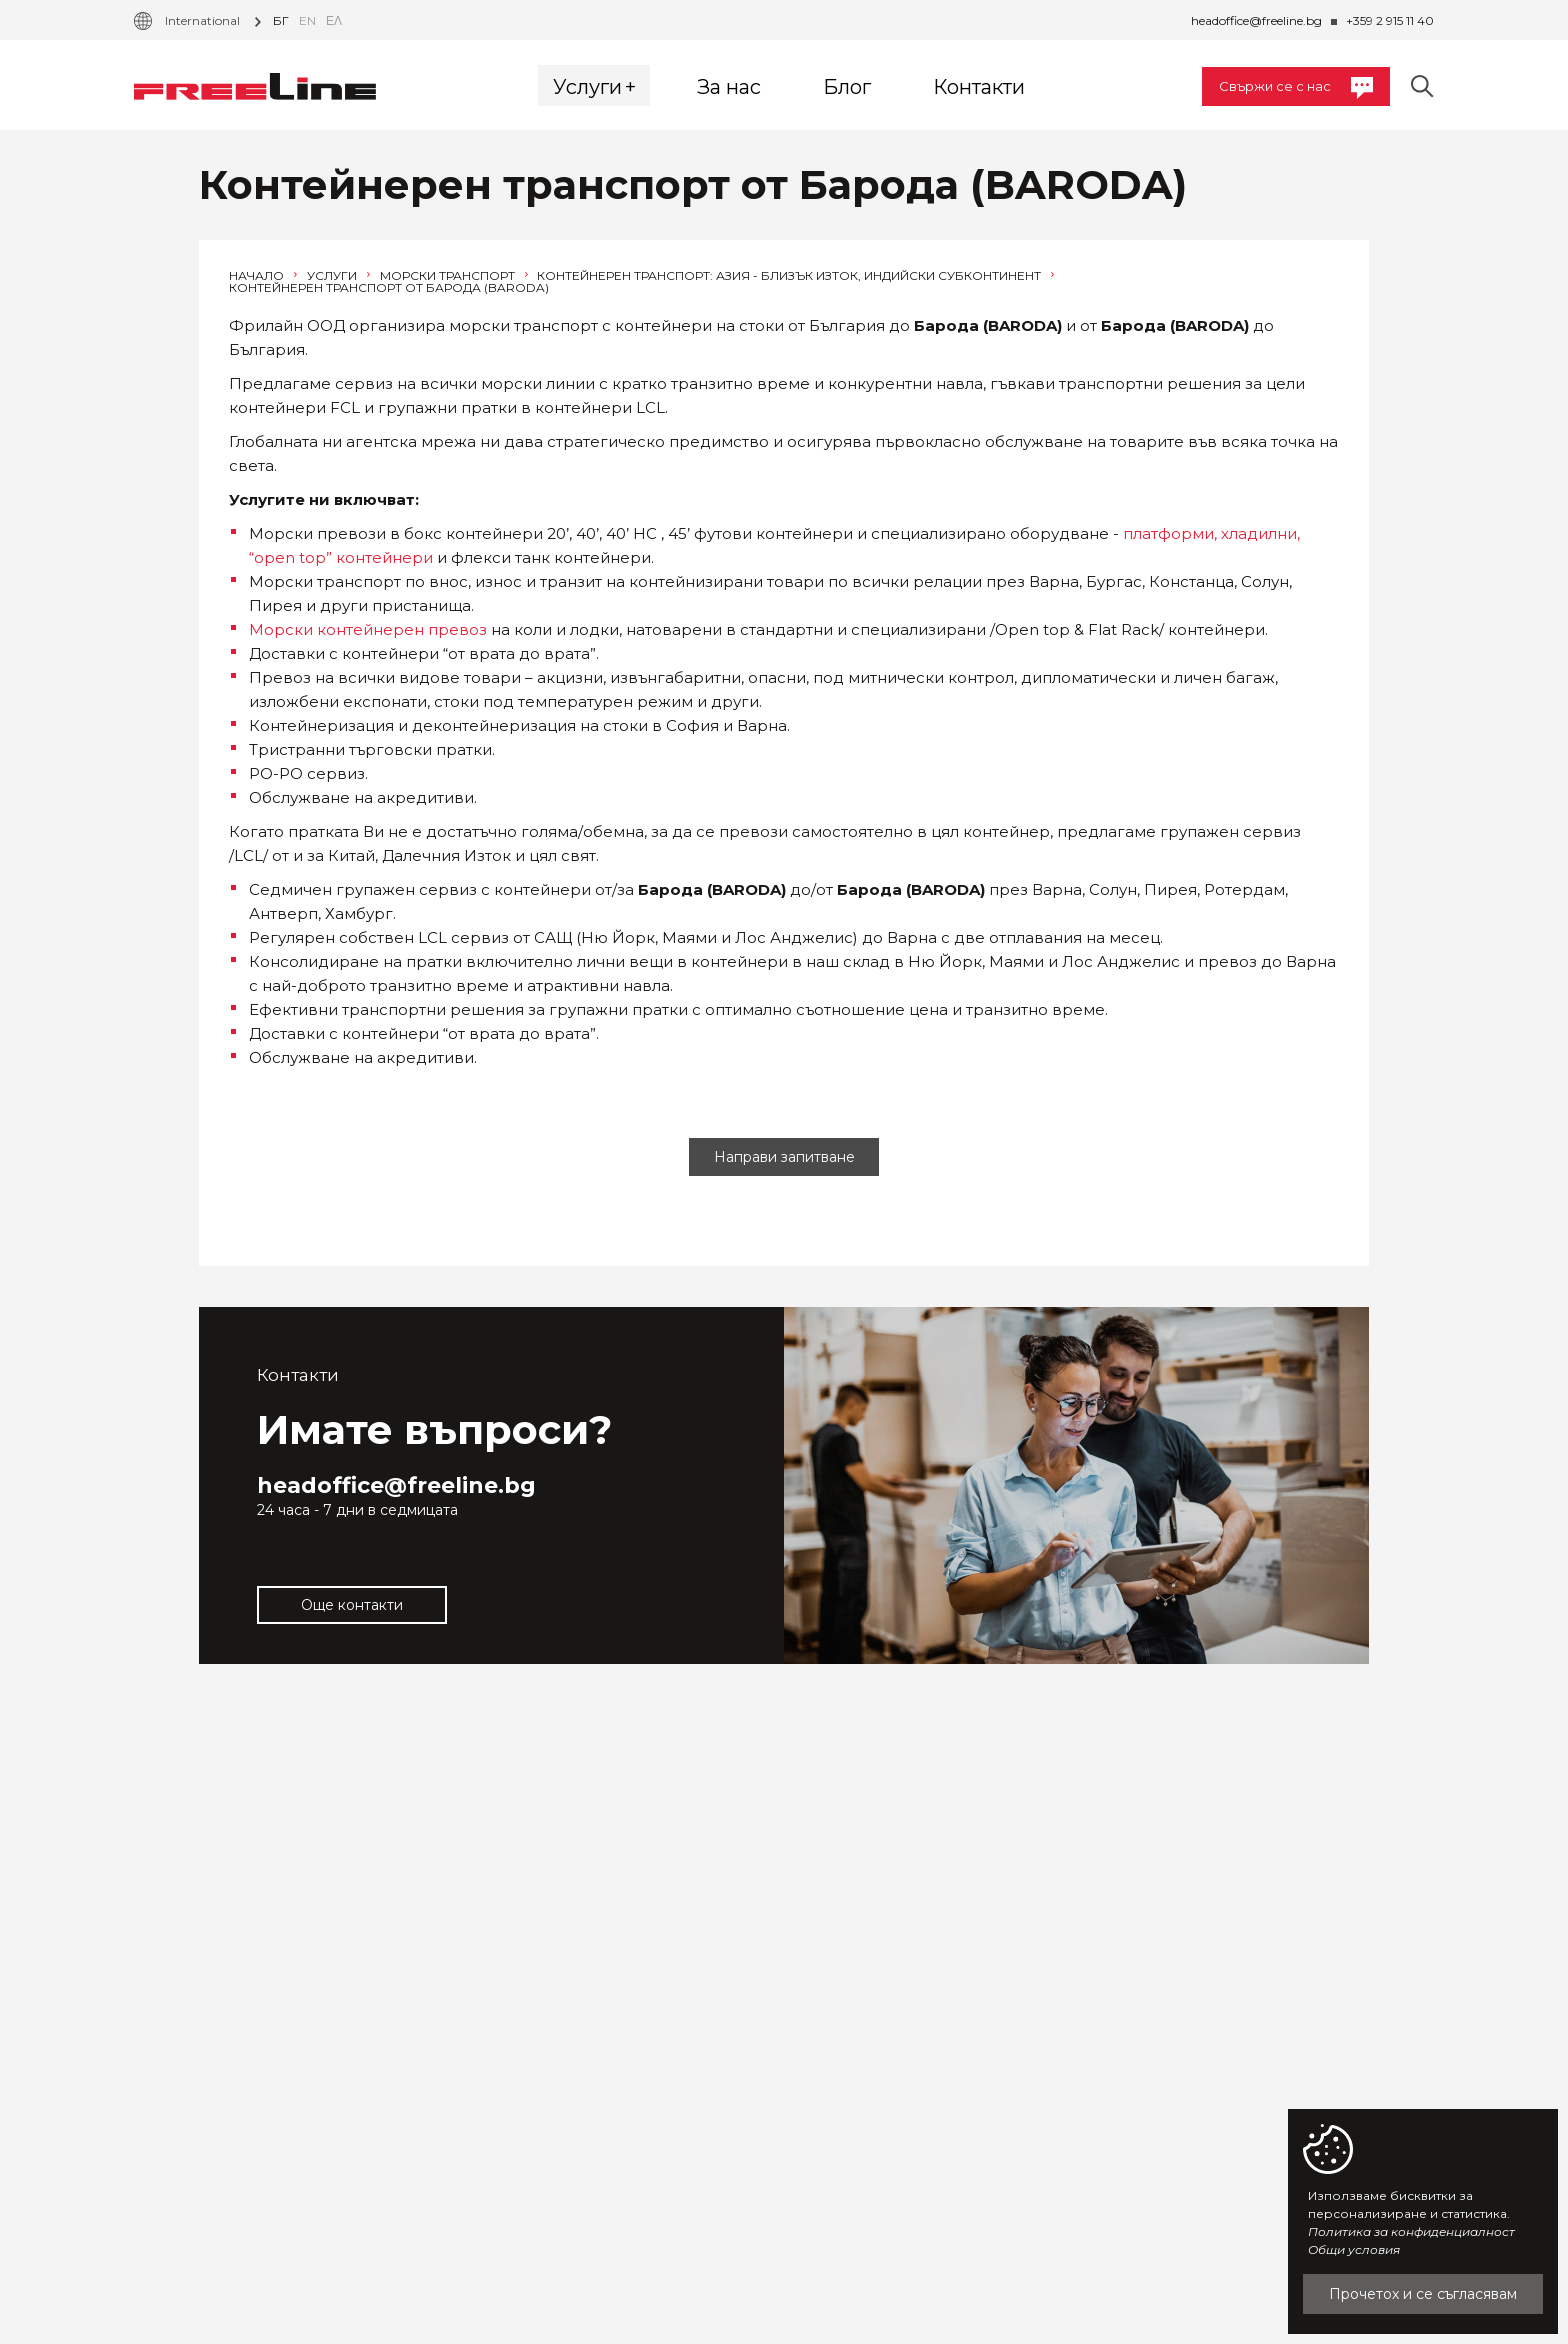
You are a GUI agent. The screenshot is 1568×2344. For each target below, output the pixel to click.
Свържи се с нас (1296, 88)
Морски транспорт (454, 276)
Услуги (338, 276)
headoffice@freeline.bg (1256, 20)
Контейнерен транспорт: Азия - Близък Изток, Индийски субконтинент (795, 276)
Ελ (334, 20)
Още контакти (352, 1605)
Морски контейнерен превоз (368, 629)
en (307, 20)
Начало (263, 276)
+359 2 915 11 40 (1390, 20)
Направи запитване (784, 1157)
